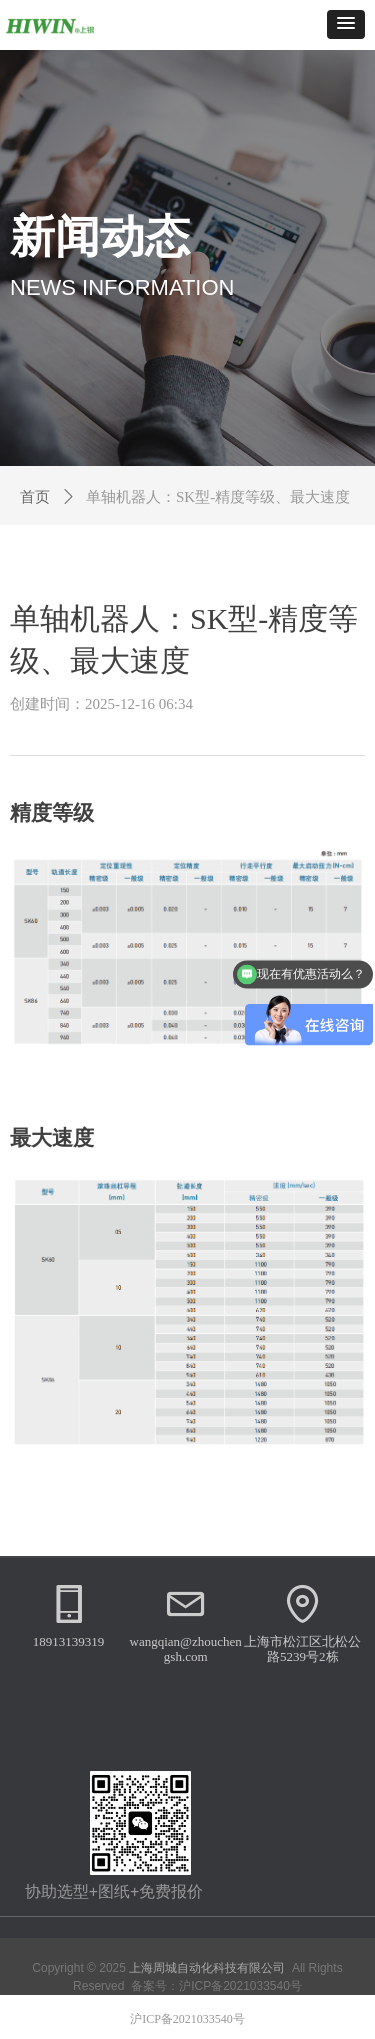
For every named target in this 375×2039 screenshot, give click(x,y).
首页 (35, 497)
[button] (346, 24)
